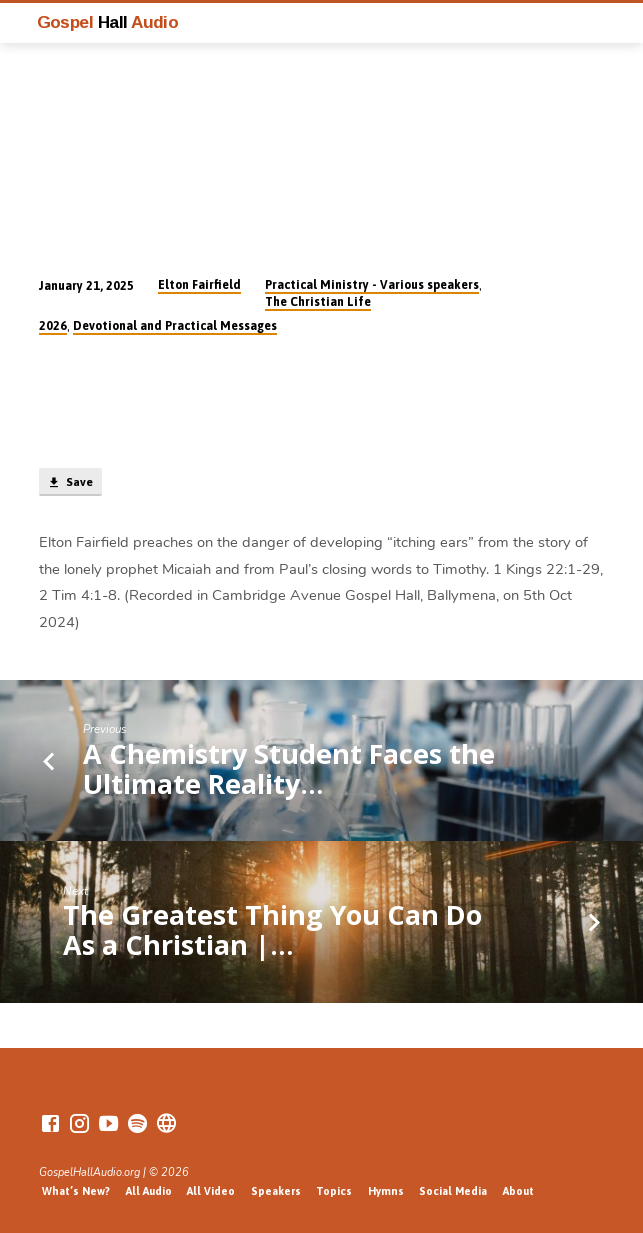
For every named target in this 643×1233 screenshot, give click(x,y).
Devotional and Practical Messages (175, 326)
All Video (211, 1191)
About (518, 1191)
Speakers (276, 1191)
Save (70, 483)
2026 (53, 326)
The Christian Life (318, 302)
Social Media (453, 1191)
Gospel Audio (108, 22)
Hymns (386, 1191)
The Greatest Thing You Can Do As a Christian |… (272, 929)
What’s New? (76, 1191)
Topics (334, 1191)
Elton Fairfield (199, 285)
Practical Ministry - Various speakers (372, 285)
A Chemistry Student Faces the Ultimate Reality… (289, 768)
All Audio (149, 1191)
